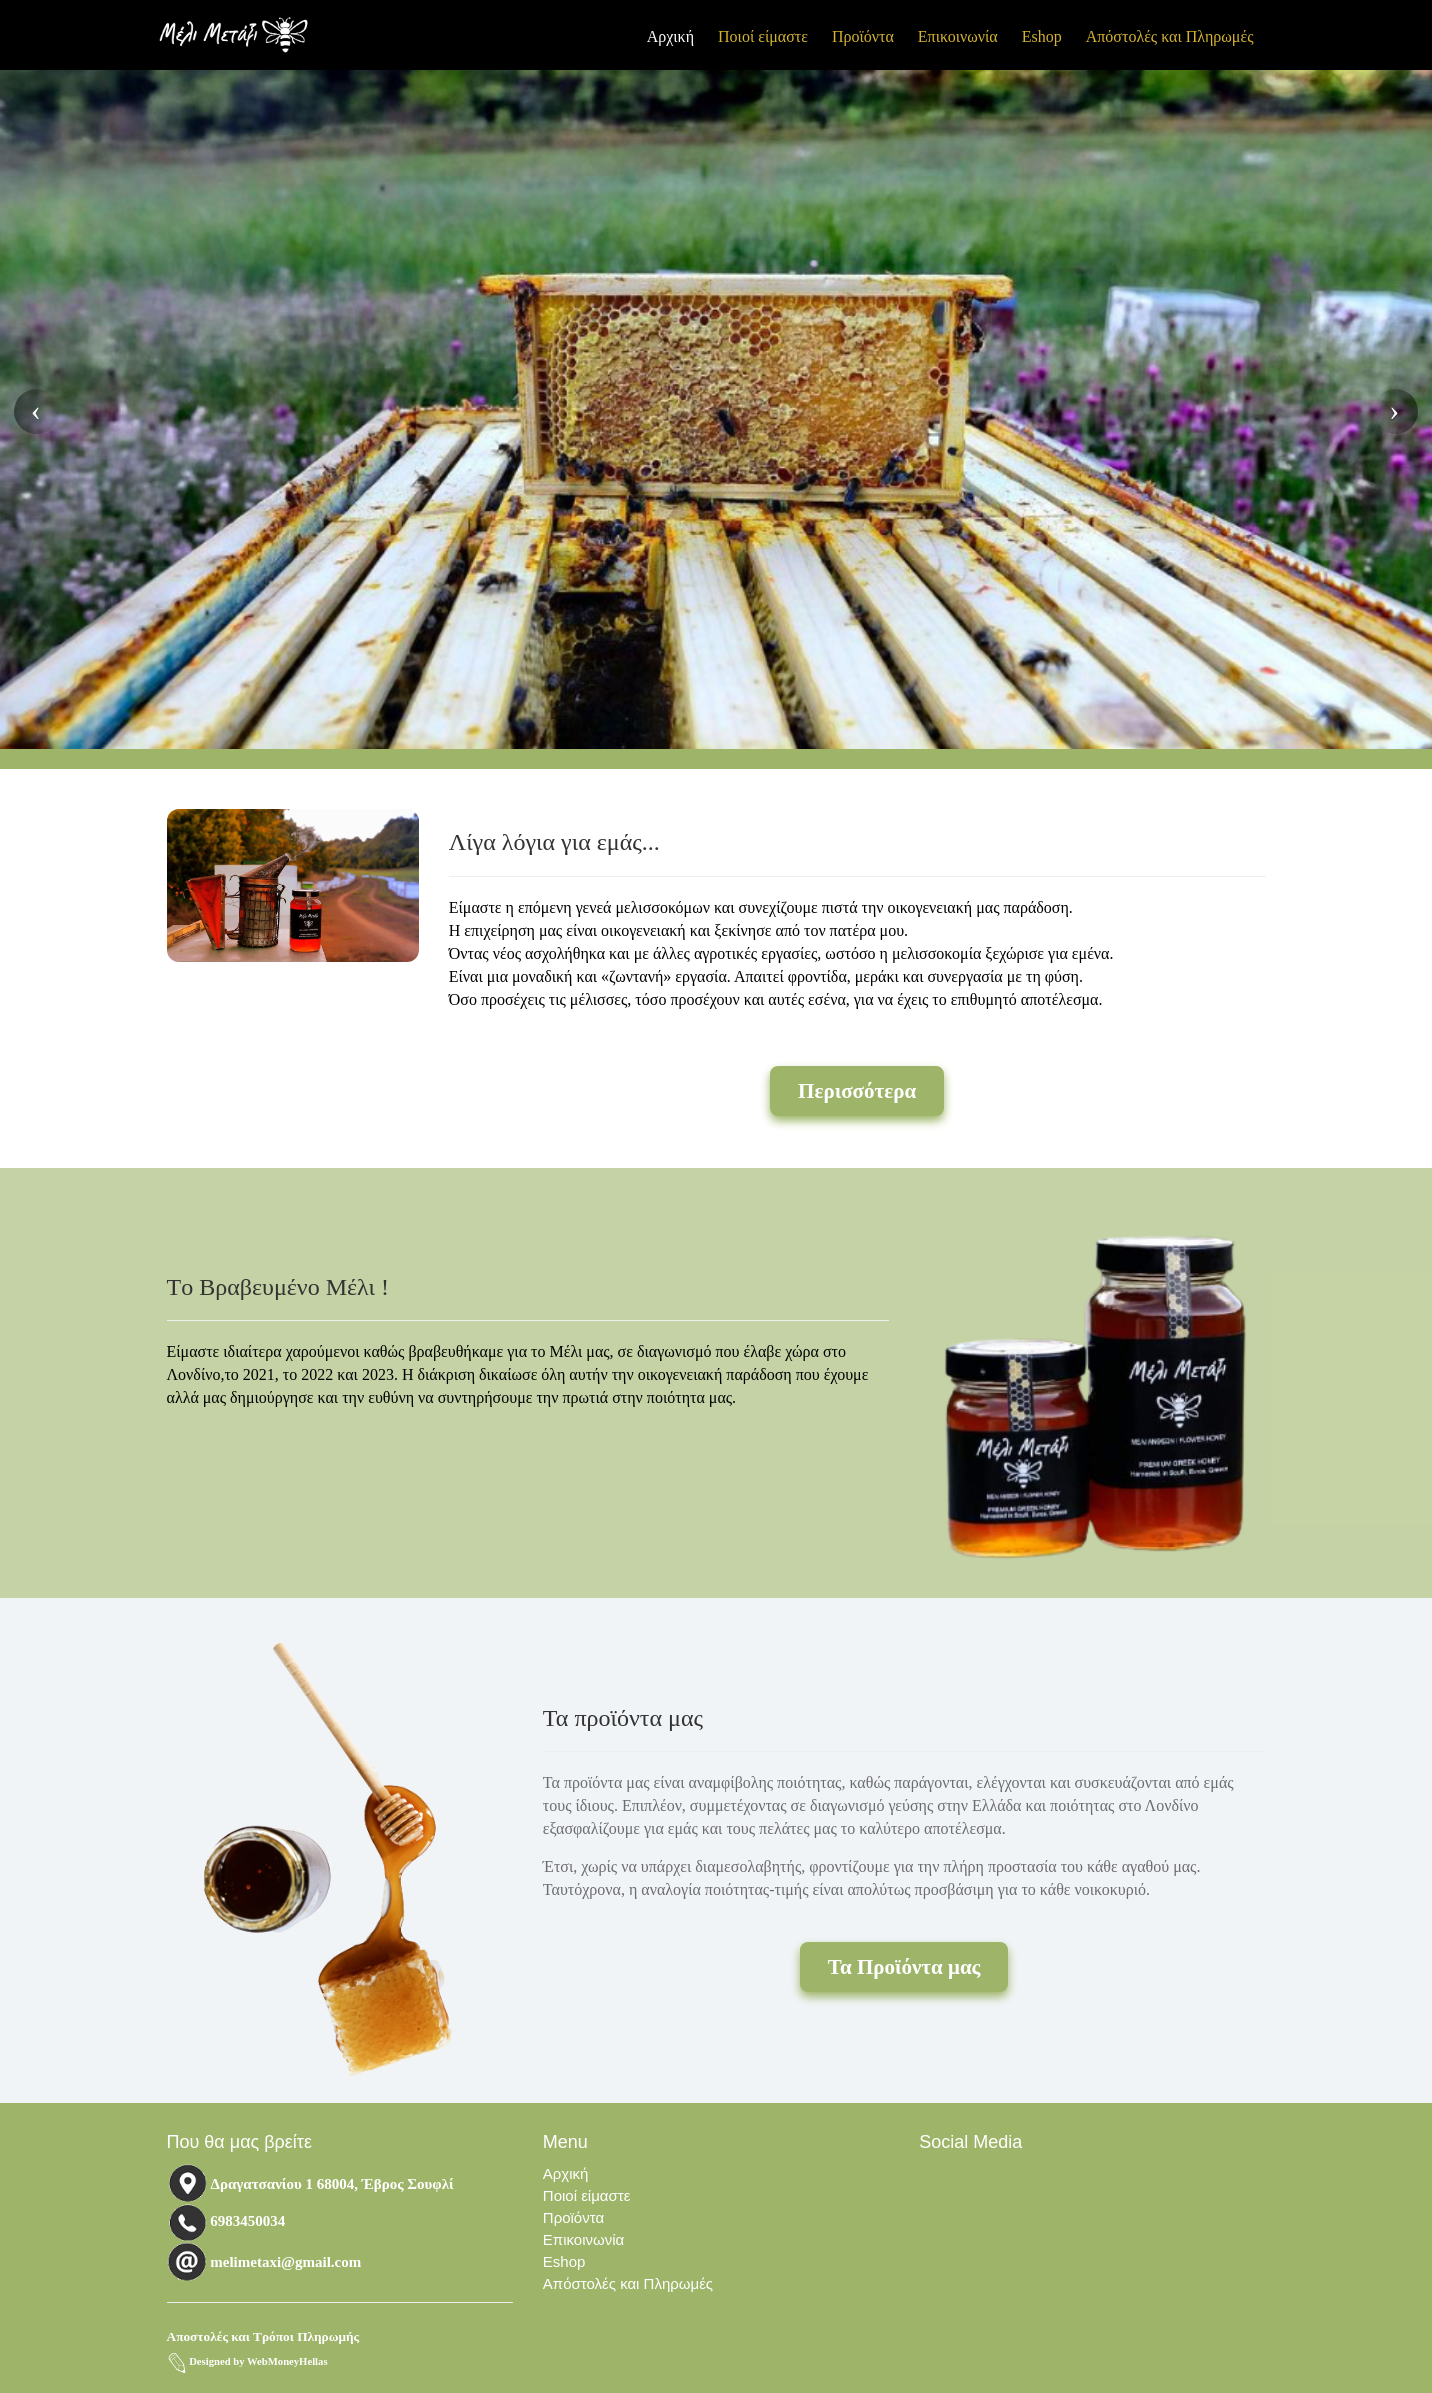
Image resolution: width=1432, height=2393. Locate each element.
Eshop (1042, 36)
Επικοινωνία (958, 36)
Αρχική (670, 36)
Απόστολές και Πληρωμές (1170, 36)
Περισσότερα (857, 1091)
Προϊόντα (863, 36)
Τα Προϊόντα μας (904, 1967)
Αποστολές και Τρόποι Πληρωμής (263, 2336)
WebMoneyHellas (287, 2361)
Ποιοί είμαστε (763, 36)
